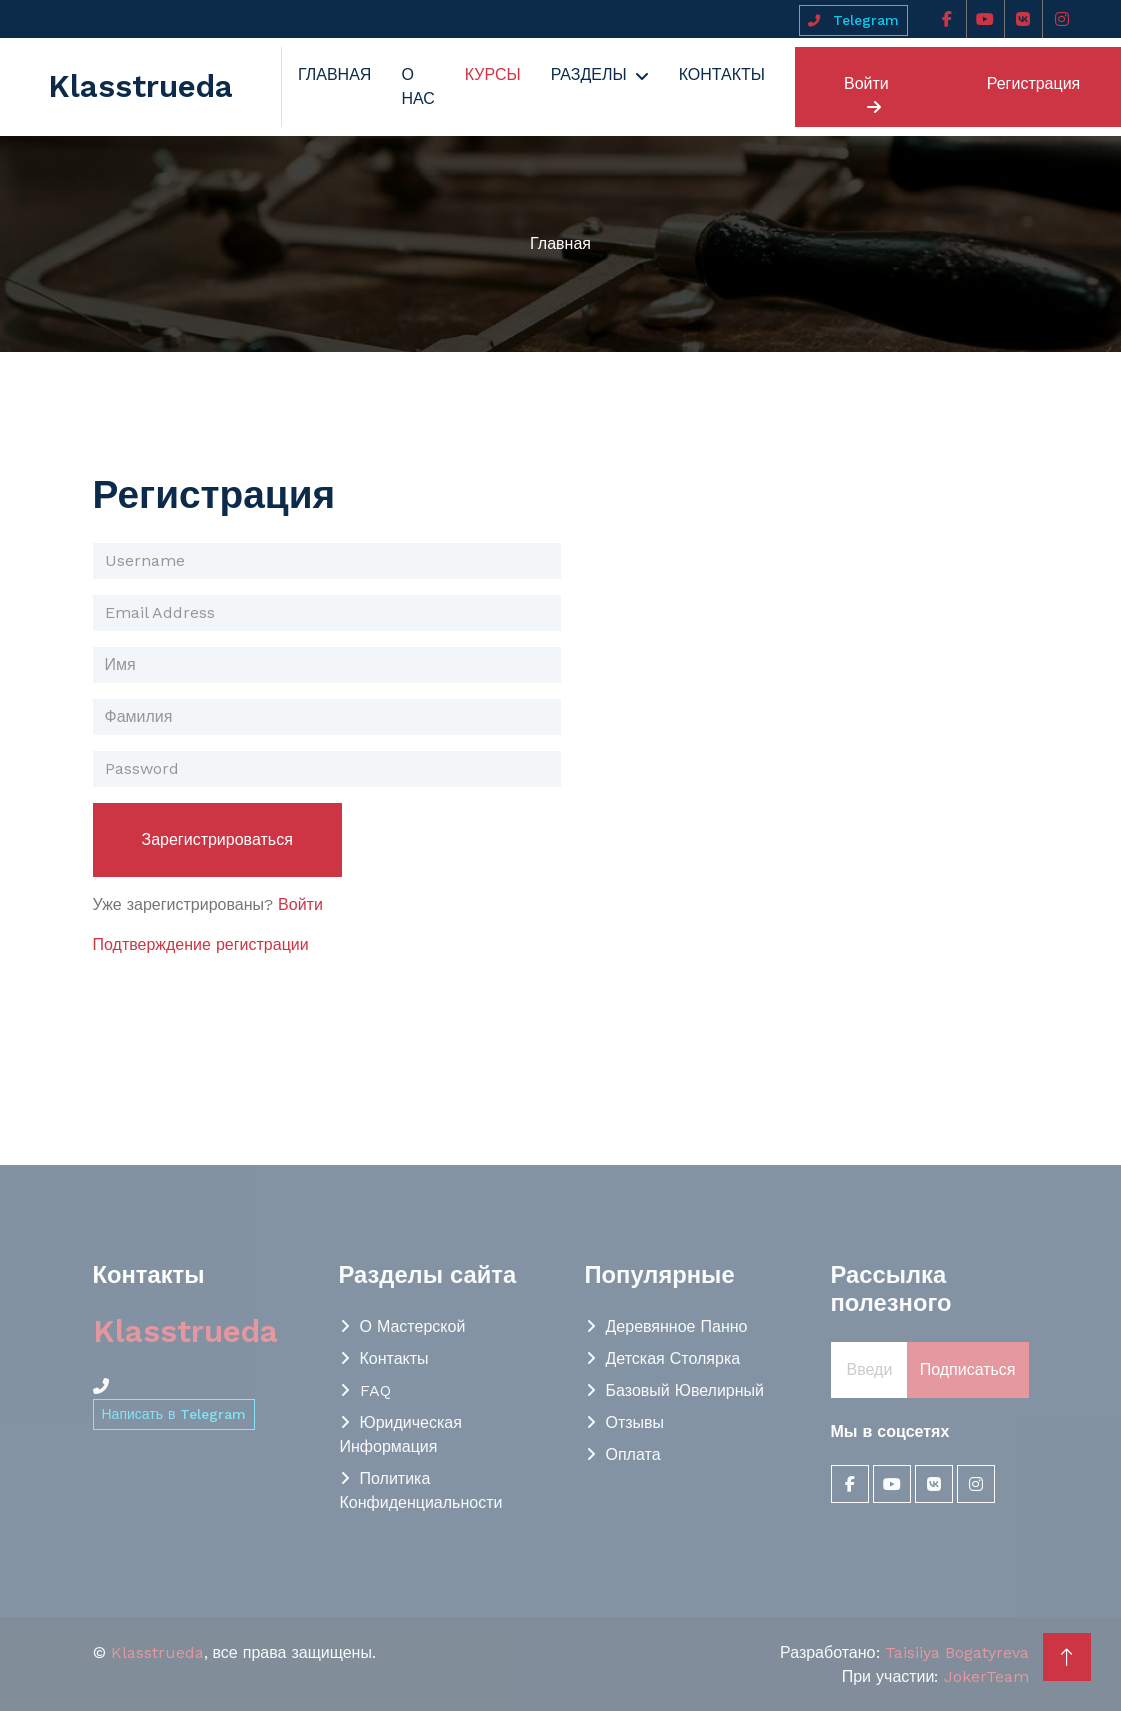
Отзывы (635, 1422)
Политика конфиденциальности (421, 1490)
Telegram (853, 20)
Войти (866, 94)
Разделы (589, 74)
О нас (417, 86)
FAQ (375, 1390)
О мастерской (413, 1326)
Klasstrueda (157, 1652)
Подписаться (968, 1369)
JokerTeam (986, 1676)
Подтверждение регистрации (201, 944)
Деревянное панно (677, 1326)
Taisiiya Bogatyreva (957, 1652)
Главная (334, 74)
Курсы (493, 74)
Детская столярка (673, 1358)
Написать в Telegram (174, 1414)
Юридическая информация (401, 1434)
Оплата (633, 1454)
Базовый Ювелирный (685, 1390)
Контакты (722, 74)
